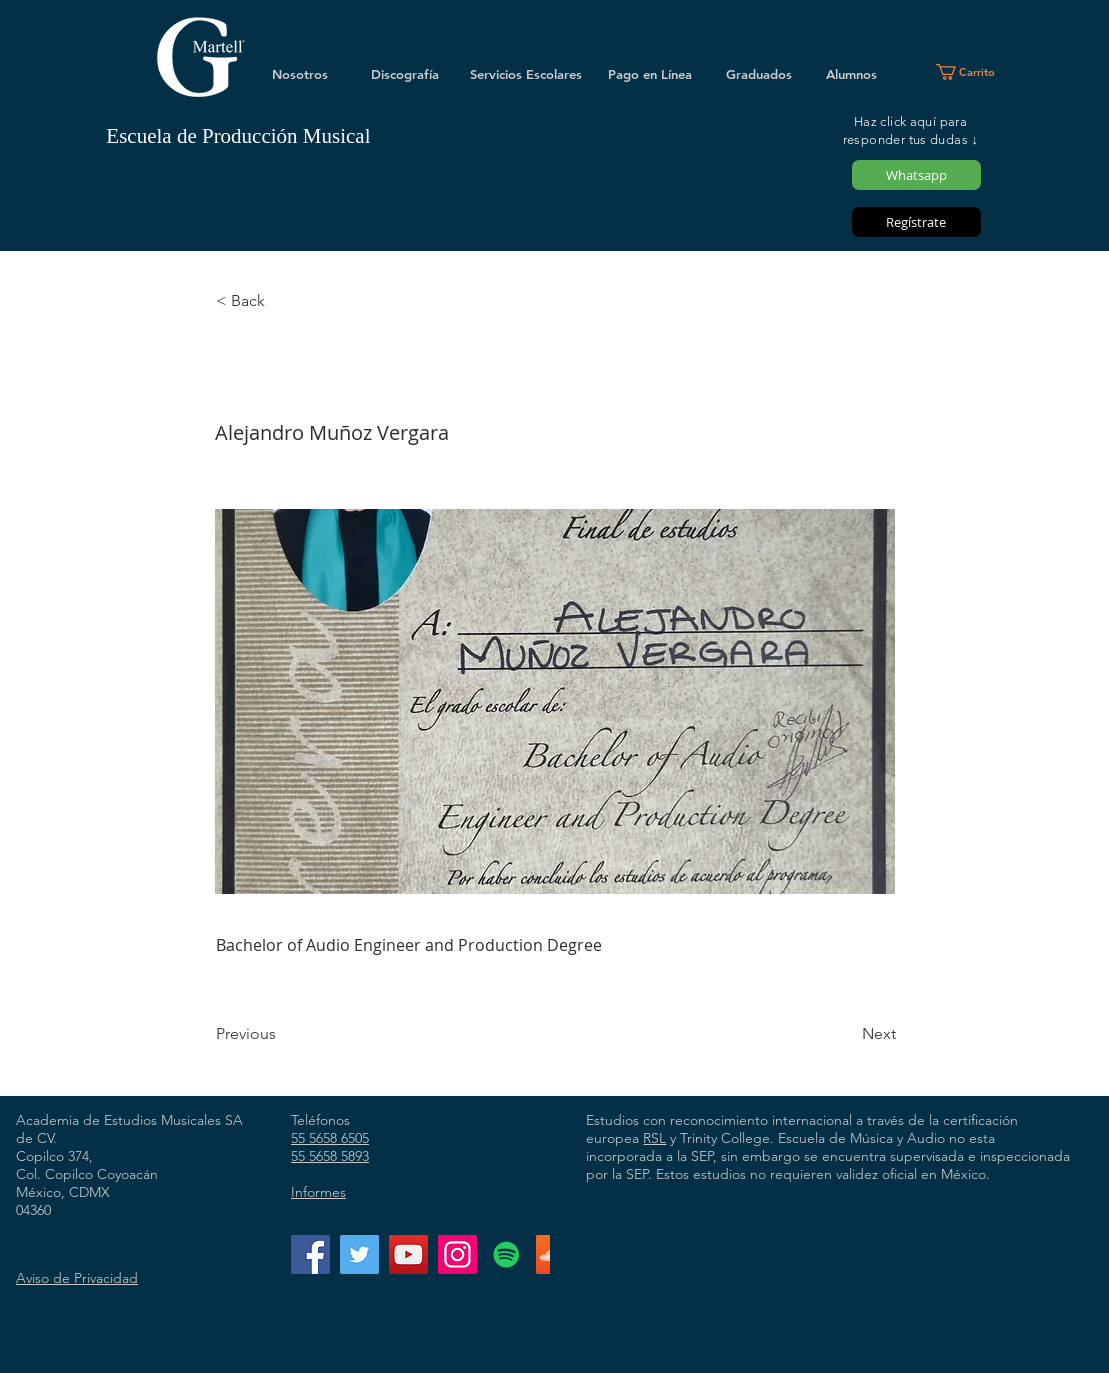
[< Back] (282, 301)
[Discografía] (405, 74)
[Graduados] (759, 74)
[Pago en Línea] (650, 74)
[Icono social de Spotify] (506, 1254)
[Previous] (282, 1034)
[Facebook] (310, 1254)
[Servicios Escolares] (526, 74)
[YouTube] (408, 1254)
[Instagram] (457, 1254)
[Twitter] (359, 1254)
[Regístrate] (916, 222)
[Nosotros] (300, 74)
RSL (654, 1138)
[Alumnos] (852, 74)
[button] (973, 72)
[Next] (846, 1034)
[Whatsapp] (916, 175)
